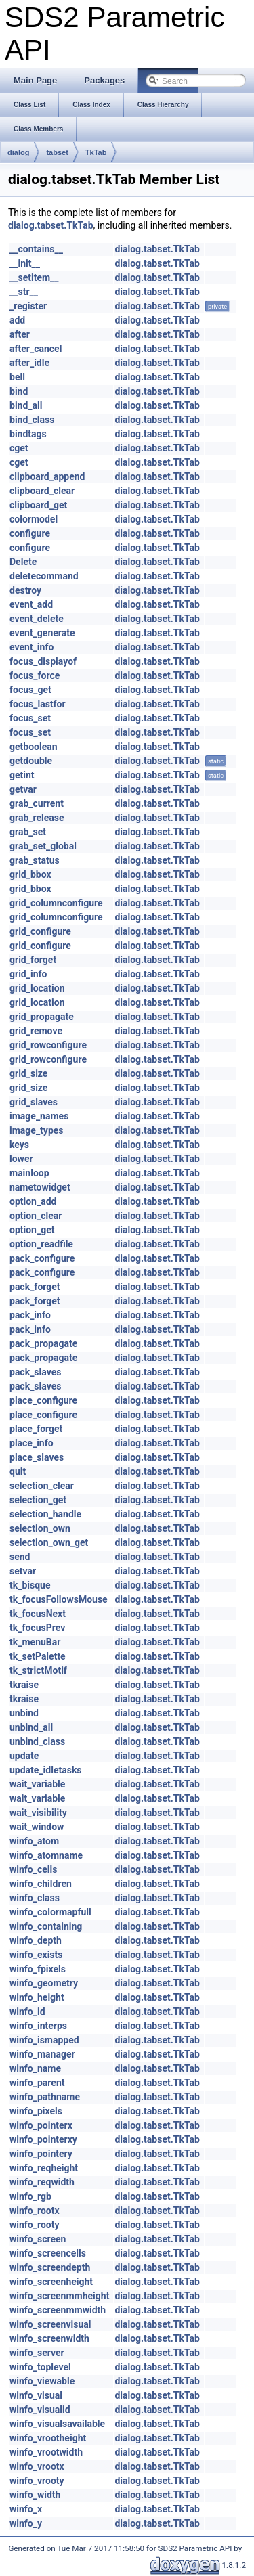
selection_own (39, 1528)
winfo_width (34, 2494)
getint (22, 775)
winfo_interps (38, 2025)
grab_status (34, 860)
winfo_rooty (34, 2224)
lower (21, 1158)
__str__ (23, 291)
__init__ (24, 263)
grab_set (27, 831)
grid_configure (40, 931)
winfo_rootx (34, 2210)
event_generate (42, 632)
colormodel (33, 519)
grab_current (36, 803)
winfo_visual (35, 2395)
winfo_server (36, 2352)
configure (29, 533)
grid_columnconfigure (56, 902)
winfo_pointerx (40, 2125)
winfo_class (34, 1897)
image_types (36, 1130)
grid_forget (32, 959)
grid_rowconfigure (48, 1045)
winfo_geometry (43, 1983)
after (19, 334)
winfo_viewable (42, 2381)
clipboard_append (47, 476)
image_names (38, 1116)
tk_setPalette (37, 1656)
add (17, 320)
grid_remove (35, 1030)
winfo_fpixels (37, 1968)
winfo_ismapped (44, 2040)
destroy (25, 590)
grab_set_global (43, 846)
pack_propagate (43, 1343)
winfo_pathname (44, 2096)
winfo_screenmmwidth (57, 2310)
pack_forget (34, 1286)
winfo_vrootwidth (46, 2452)
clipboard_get (38, 504)
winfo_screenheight (51, 2281)
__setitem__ (34, 277)
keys (19, 1144)
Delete (23, 561)
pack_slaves (35, 1372)
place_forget (35, 1428)
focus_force (34, 675)
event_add (31, 604)
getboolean (33, 746)
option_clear (35, 1215)
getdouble (30, 760)
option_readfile (41, 1244)
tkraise (24, 1684)
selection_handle (45, 1514)
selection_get (37, 1499)
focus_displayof (43, 661)
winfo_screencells (47, 2253)
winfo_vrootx (36, 2466)
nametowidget (39, 1187)
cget (18, 448)
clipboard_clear (42, 490)
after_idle (29, 362)
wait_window (36, 1826)
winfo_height (36, 1997)
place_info (31, 1443)
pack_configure (42, 1258)
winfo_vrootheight (47, 2438)
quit (17, 1471)
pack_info (30, 1315)
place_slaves (36, 1457)
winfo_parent (36, 2082)
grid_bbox (30, 874)
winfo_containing (45, 1926)
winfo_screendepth (49, 2267)
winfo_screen (37, 2239)
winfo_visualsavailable (57, 2423)
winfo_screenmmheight (59, 2295)
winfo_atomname (46, 1855)
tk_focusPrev (37, 1627)
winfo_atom (34, 1841)
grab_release (36, 817)
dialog (18, 152)
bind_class (31, 419)
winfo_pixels (35, 2111)
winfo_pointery (40, 2153)
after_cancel (35, 348)
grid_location (37, 988)
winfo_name (35, 2068)
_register (28, 306)
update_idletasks (45, 1769)
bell (17, 377)
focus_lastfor (37, 703)
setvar (22, 1570)
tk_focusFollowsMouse (58, 1599)
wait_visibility (38, 1812)
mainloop (29, 1173)
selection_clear (41, 1485)
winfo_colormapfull (50, 1912)
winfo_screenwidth (49, 2338)
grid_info (28, 974)
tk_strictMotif (38, 1670)
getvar (23, 789)
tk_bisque (30, 1585)
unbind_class (37, 1741)
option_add (32, 1201)
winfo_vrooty (36, 2480)
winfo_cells (33, 1869)
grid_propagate (41, 1016)
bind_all (25, 405)
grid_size (28, 1073)
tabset (57, 152)
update (24, 1755)
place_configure (43, 1400)
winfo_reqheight (43, 2167)
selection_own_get (48, 1542)
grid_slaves (33, 1101)
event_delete (36, 618)
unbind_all (31, 1727)
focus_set (30, 718)
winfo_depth (35, 1940)
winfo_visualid (39, 2409)
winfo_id (27, 2011)
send (19, 1556)
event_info (31, 647)
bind (18, 391)
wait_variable (37, 1784)
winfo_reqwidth (42, 2182)
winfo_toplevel (40, 2366)
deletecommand (44, 576)
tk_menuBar (34, 1642)
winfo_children (40, 1883)
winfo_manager (42, 2054)
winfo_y (25, 2523)
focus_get (30, 689)
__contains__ (36, 249)
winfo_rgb (30, 2196)
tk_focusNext (37, 1613)
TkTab (96, 152)
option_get (32, 1229)
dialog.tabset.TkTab (50, 225)
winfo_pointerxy (43, 2139)
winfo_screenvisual (50, 2324)
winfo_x (25, 2509)
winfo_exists (35, 1954)
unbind (24, 1713)
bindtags (28, 433)
